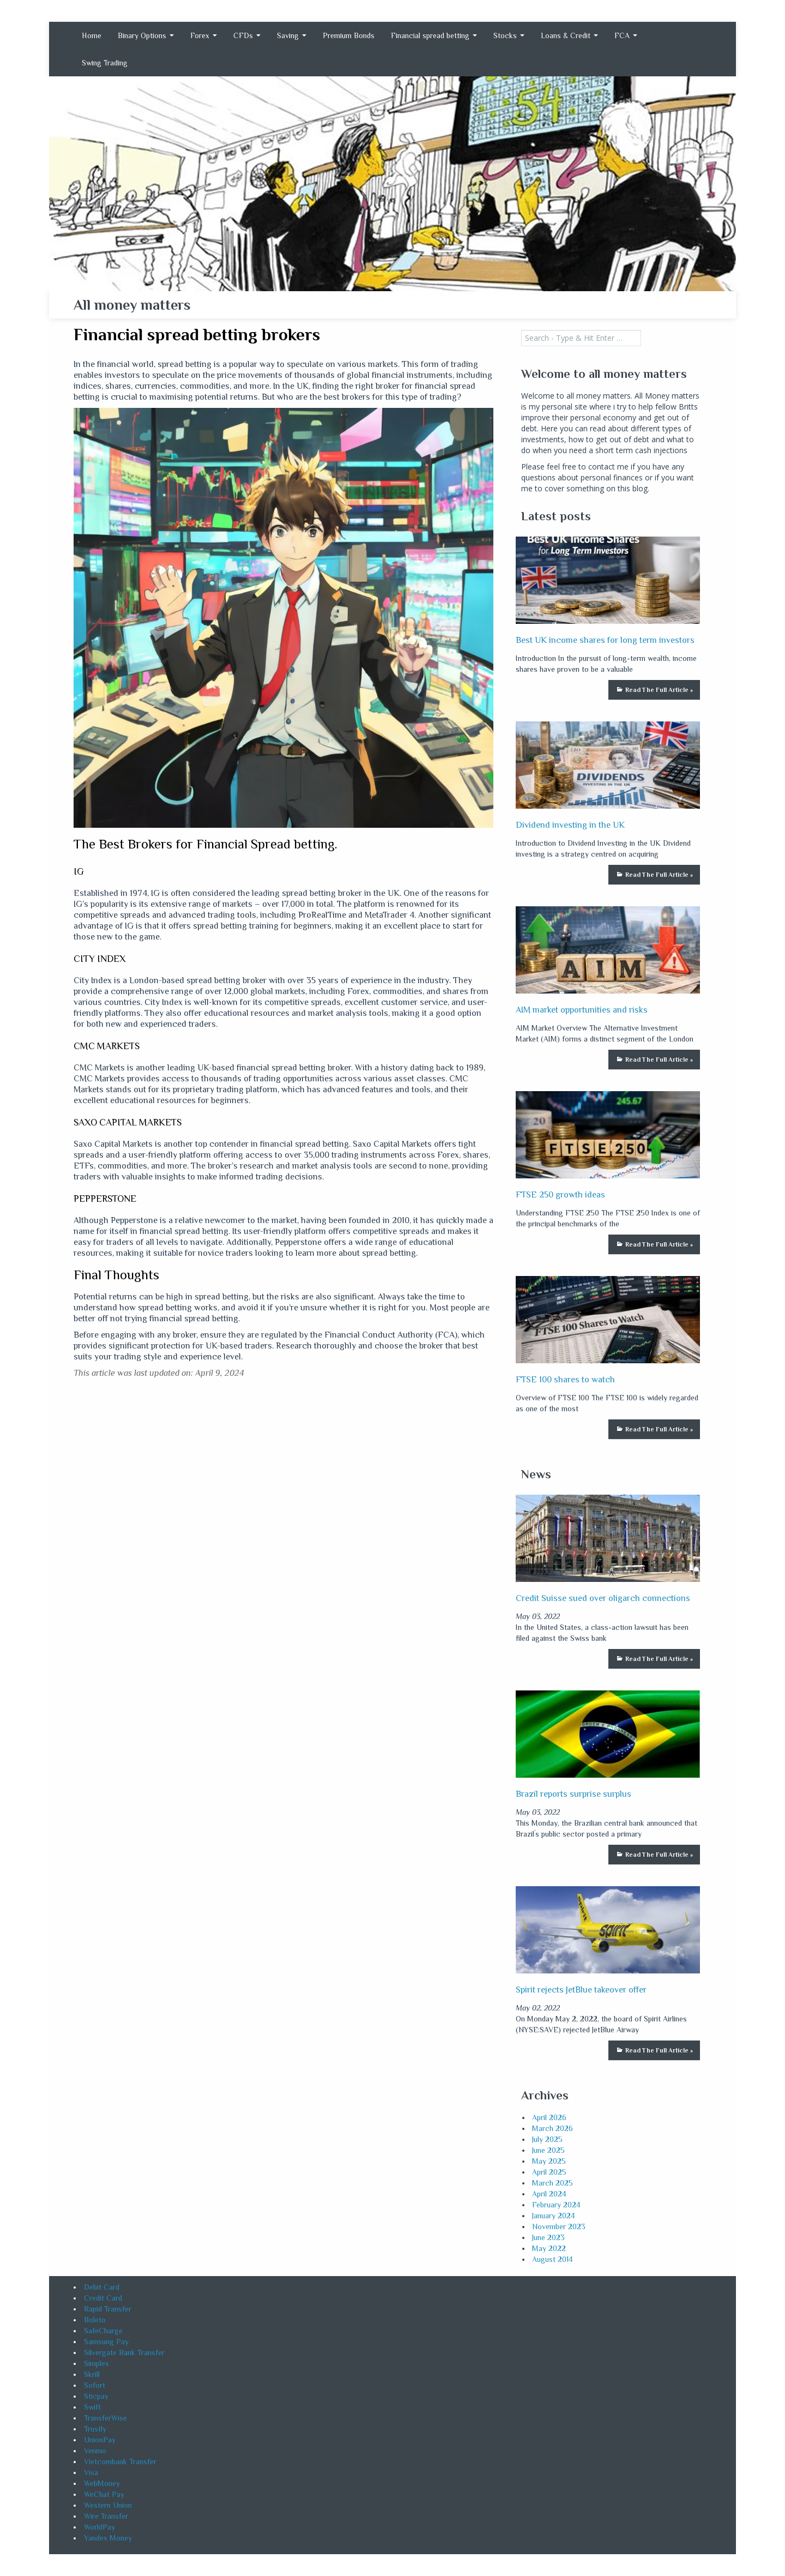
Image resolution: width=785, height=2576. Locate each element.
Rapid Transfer (107, 2308)
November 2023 (558, 2226)
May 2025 (549, 2161)
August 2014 (552, 2259)
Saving (291, 35)
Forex (203, 35)
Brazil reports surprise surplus (573, 1794)
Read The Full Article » (659, 690)
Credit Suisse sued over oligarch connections (603, 1598)
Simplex (96, 2363)
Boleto (95, 2319)
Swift (92, 2407)
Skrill (92, 2374)
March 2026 (552, 2128)
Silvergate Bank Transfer (124, 2352)
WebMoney (102, 2483)
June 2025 (548, 2150)
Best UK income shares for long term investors (605, 640)
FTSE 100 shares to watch (565, 1380)
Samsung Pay (106, 2341)
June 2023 (548, 2237)
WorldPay (99, 2527)
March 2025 (552, 2182)
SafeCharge (103, 2330)
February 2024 (556, 2204)
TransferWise (105, 2418)
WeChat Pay (104, 2494)
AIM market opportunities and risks (582, 1010)
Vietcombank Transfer (120, 2461)
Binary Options (146, 35)
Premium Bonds (349, 35)
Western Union (108, 2505)
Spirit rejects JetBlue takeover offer (581, 1990)
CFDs (247, 35)
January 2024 (553, 2215)
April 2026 (549, 2117)
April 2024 (549, 2193)
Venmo (95, 2450)
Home (91, 35)
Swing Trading (105, 62)
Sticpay (96, 2396)
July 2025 (547, 2139)
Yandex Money (108, 2537)
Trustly (95, 2428)
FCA (625, 35)
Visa (91, 2472)
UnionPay (100, 2439)
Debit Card (101, 2287)
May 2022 (549, 2248)
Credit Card (103, 2298)
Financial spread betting (434, 35)
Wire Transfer (106, 2516)
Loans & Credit (569, 35)
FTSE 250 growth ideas (560, 1195)
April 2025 (549, 2172)
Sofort (94, 2385)
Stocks (508, 35)
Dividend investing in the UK (570, 825)
